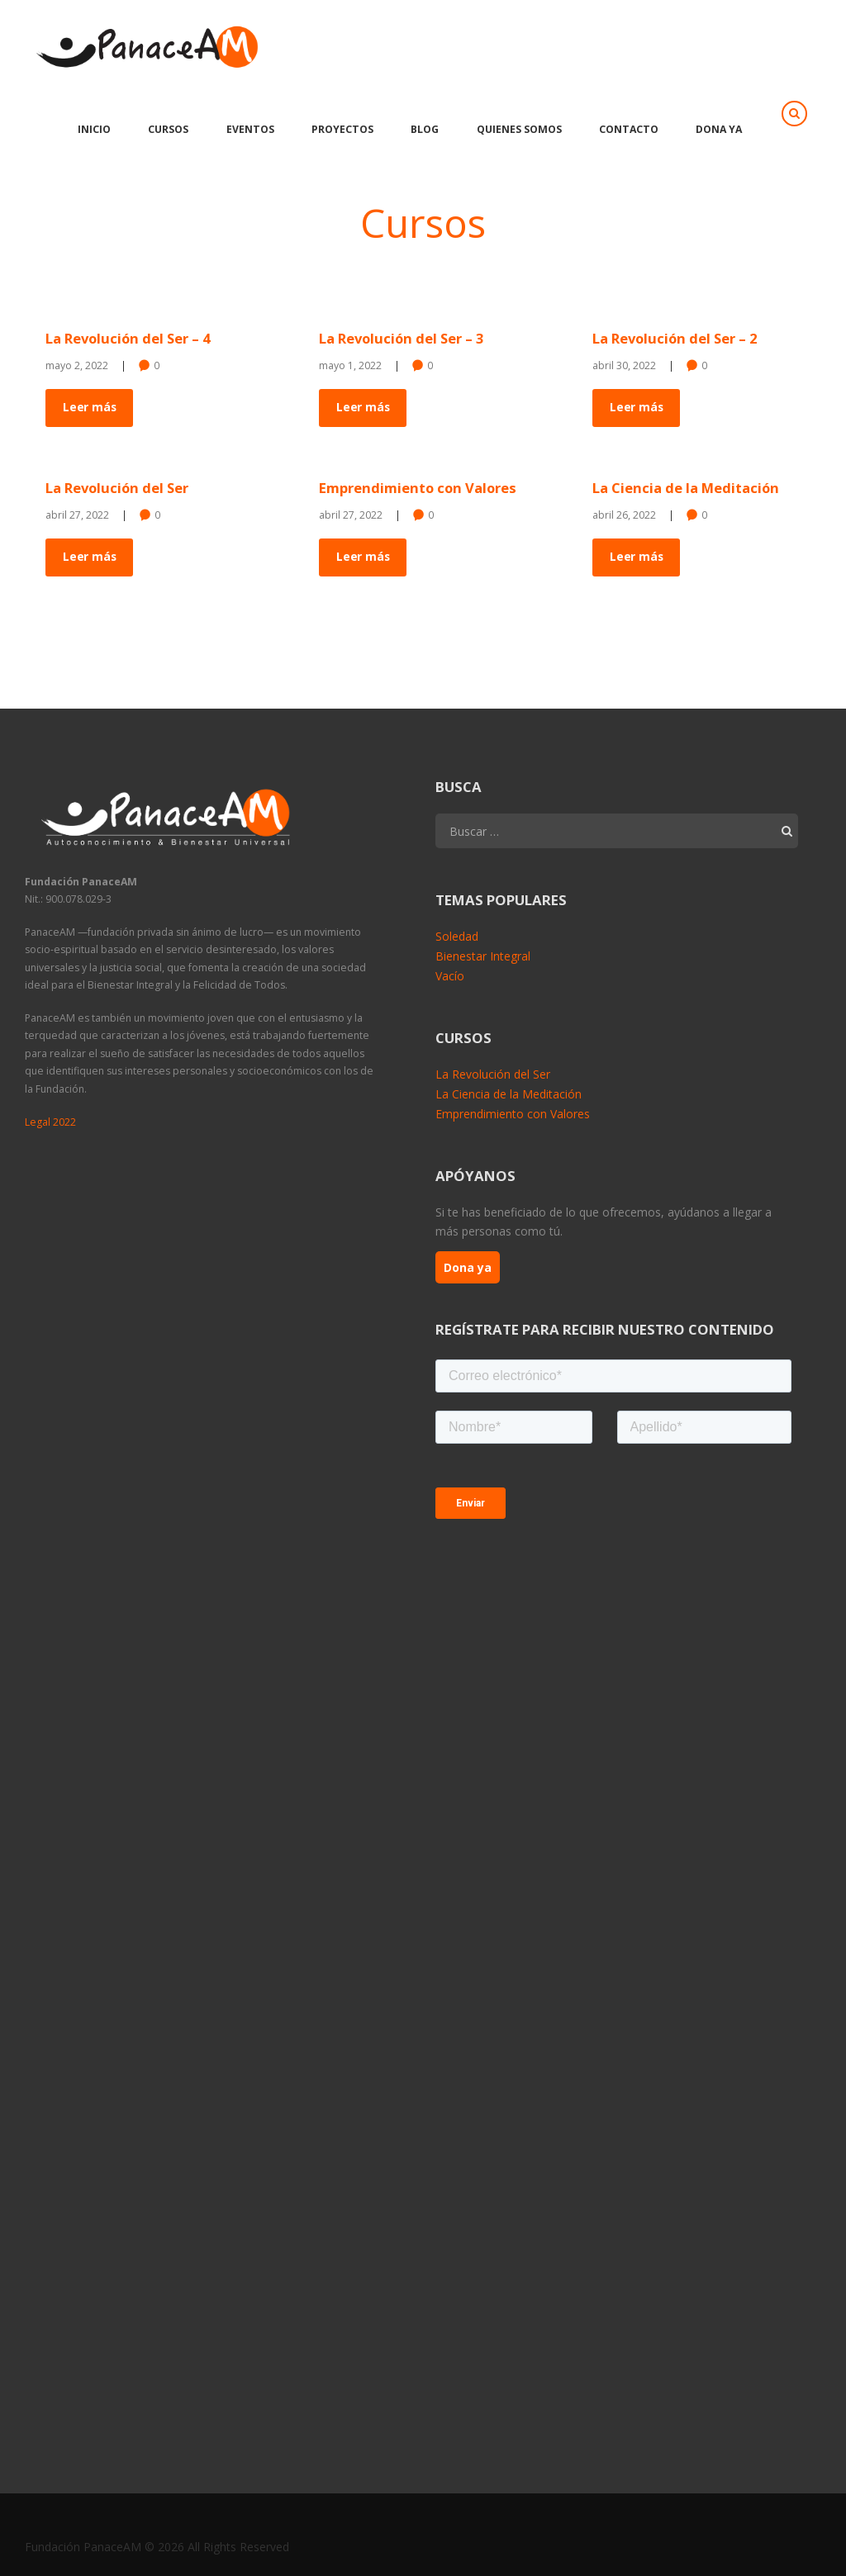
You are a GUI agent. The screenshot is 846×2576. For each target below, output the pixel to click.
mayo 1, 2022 (350, 365)
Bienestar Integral (482, 955)
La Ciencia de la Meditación (686, 487)
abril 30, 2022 (624, 365)
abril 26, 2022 (624, 514)
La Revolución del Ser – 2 (677, 338)
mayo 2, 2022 (76, 365)
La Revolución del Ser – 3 (403, 338)
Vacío (449, 974)
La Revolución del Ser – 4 (130, 338)
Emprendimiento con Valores (419, 487)
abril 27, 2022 (77, 514)
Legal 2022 (50, 1121)
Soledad (456, 936)
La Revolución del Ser (118, 487)
